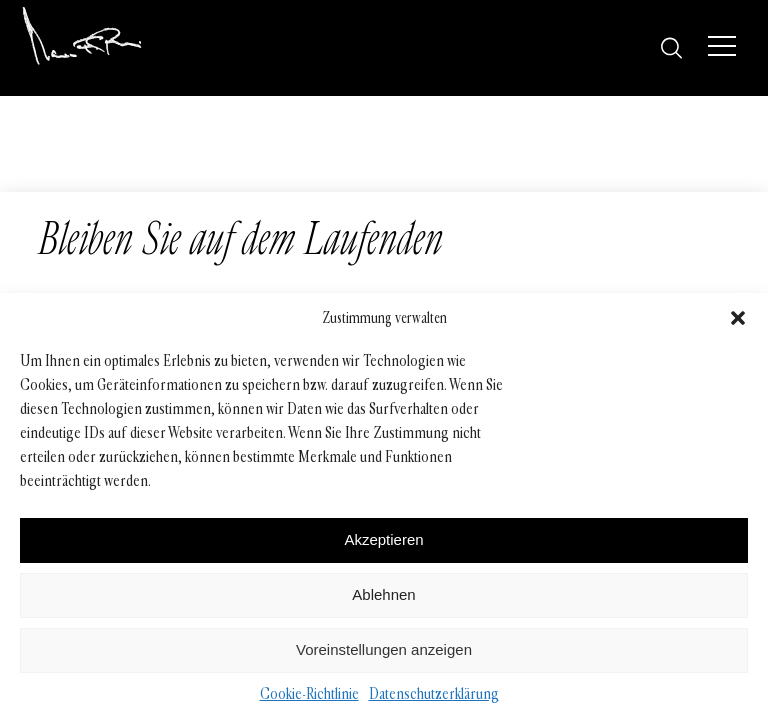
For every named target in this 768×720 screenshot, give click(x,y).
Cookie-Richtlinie (309, 693)
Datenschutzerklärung (434, 693)
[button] (738, 318)
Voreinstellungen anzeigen (384, 649)
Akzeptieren (383, 539)
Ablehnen (383, 594)
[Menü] (722, 46)
